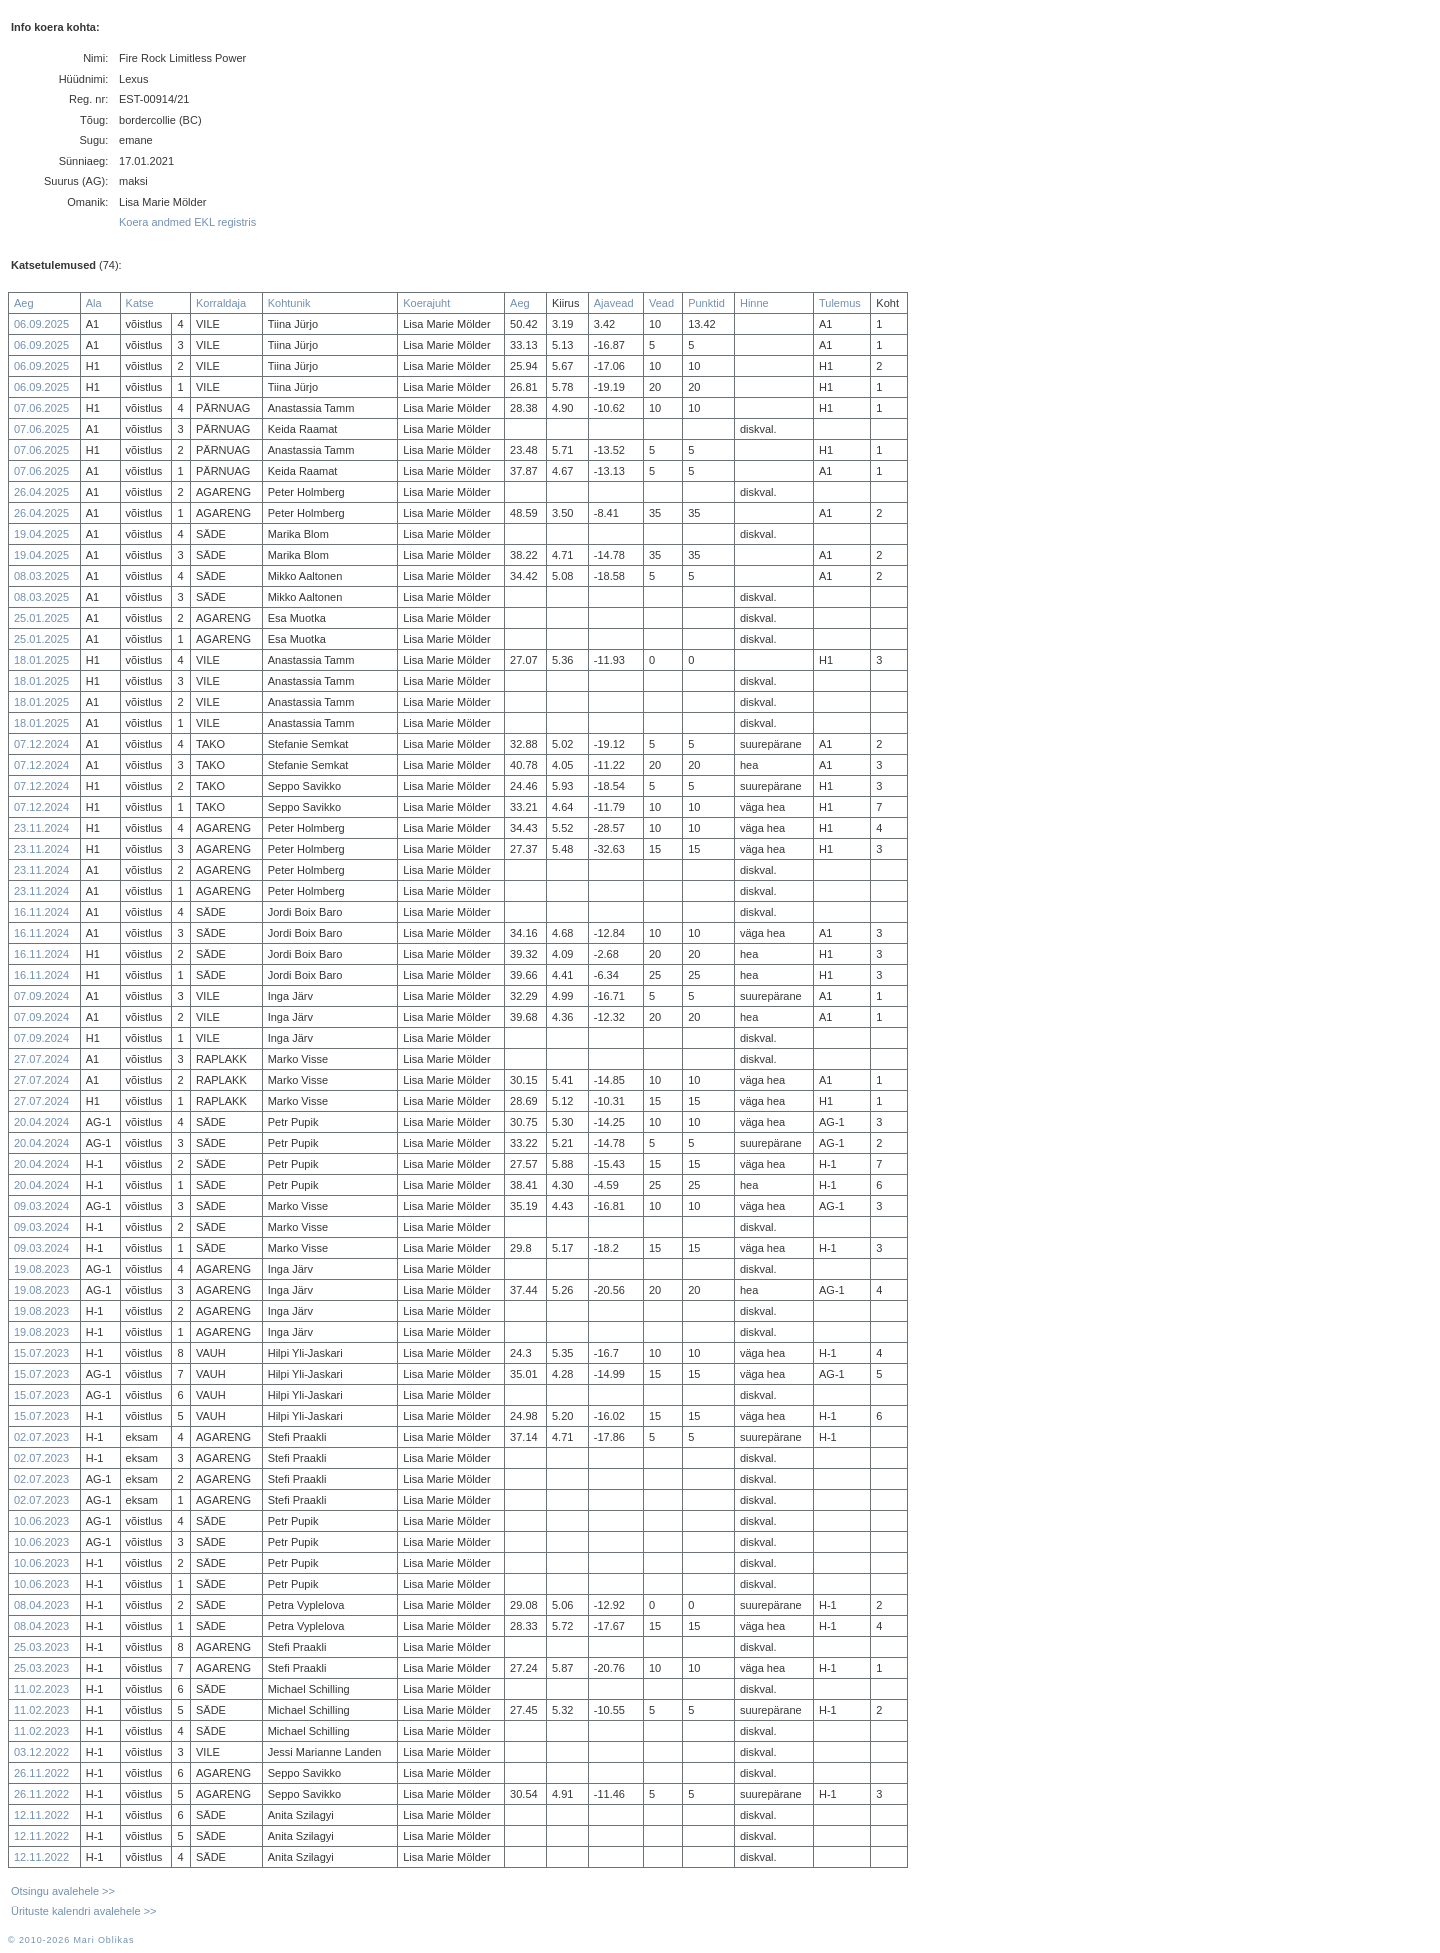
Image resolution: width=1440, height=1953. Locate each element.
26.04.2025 (41, 492)
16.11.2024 (41, 912)
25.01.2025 (41, 618)
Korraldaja (221, 303)
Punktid (706, 303)
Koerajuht (426, 303)
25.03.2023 (41, 1647)
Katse (140, 303)
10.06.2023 (41, 1521)
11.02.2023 (41, 1689)
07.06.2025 (41, 408)
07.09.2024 (41, 996)
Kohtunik (289, 303)
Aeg (24, 303)
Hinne (754, 303)
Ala (94, 303)
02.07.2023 (41, 1437)
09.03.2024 (41, 1206)
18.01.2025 (41, 660)
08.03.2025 (41, 576)
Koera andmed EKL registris (187, 222)
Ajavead (614, 303)
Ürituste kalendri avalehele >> (84, 1911)
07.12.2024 (41, 744)
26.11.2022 (41, 1773)
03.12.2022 (41, 1752)
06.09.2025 (41, 324)
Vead (661, 303)
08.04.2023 (41, 1605)
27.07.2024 (41, 1059)
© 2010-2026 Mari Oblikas (71, 1940)
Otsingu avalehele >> (63, 1891)
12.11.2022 (41, 1815)
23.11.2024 (41, 828)
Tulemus (840, 303)
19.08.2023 (41, 1269)
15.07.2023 (41, 1353)
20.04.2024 (41, 1122)
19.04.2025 (41, 534)
